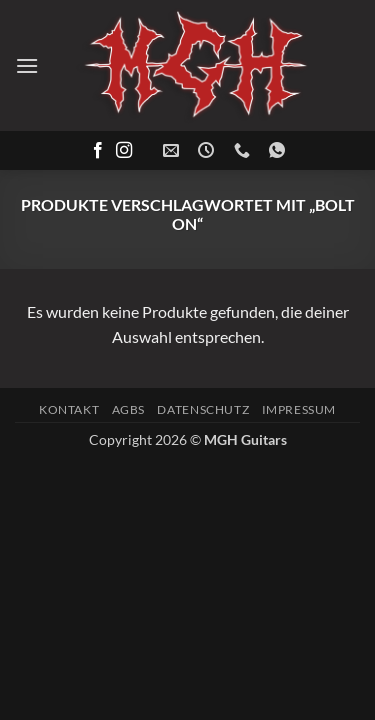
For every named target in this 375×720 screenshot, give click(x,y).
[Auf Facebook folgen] (98, 151)
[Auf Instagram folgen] (124, 151)
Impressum (299, 409)
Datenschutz (203, 409)
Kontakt (69, 409)
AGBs (128, 409)
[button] (27, 65)
